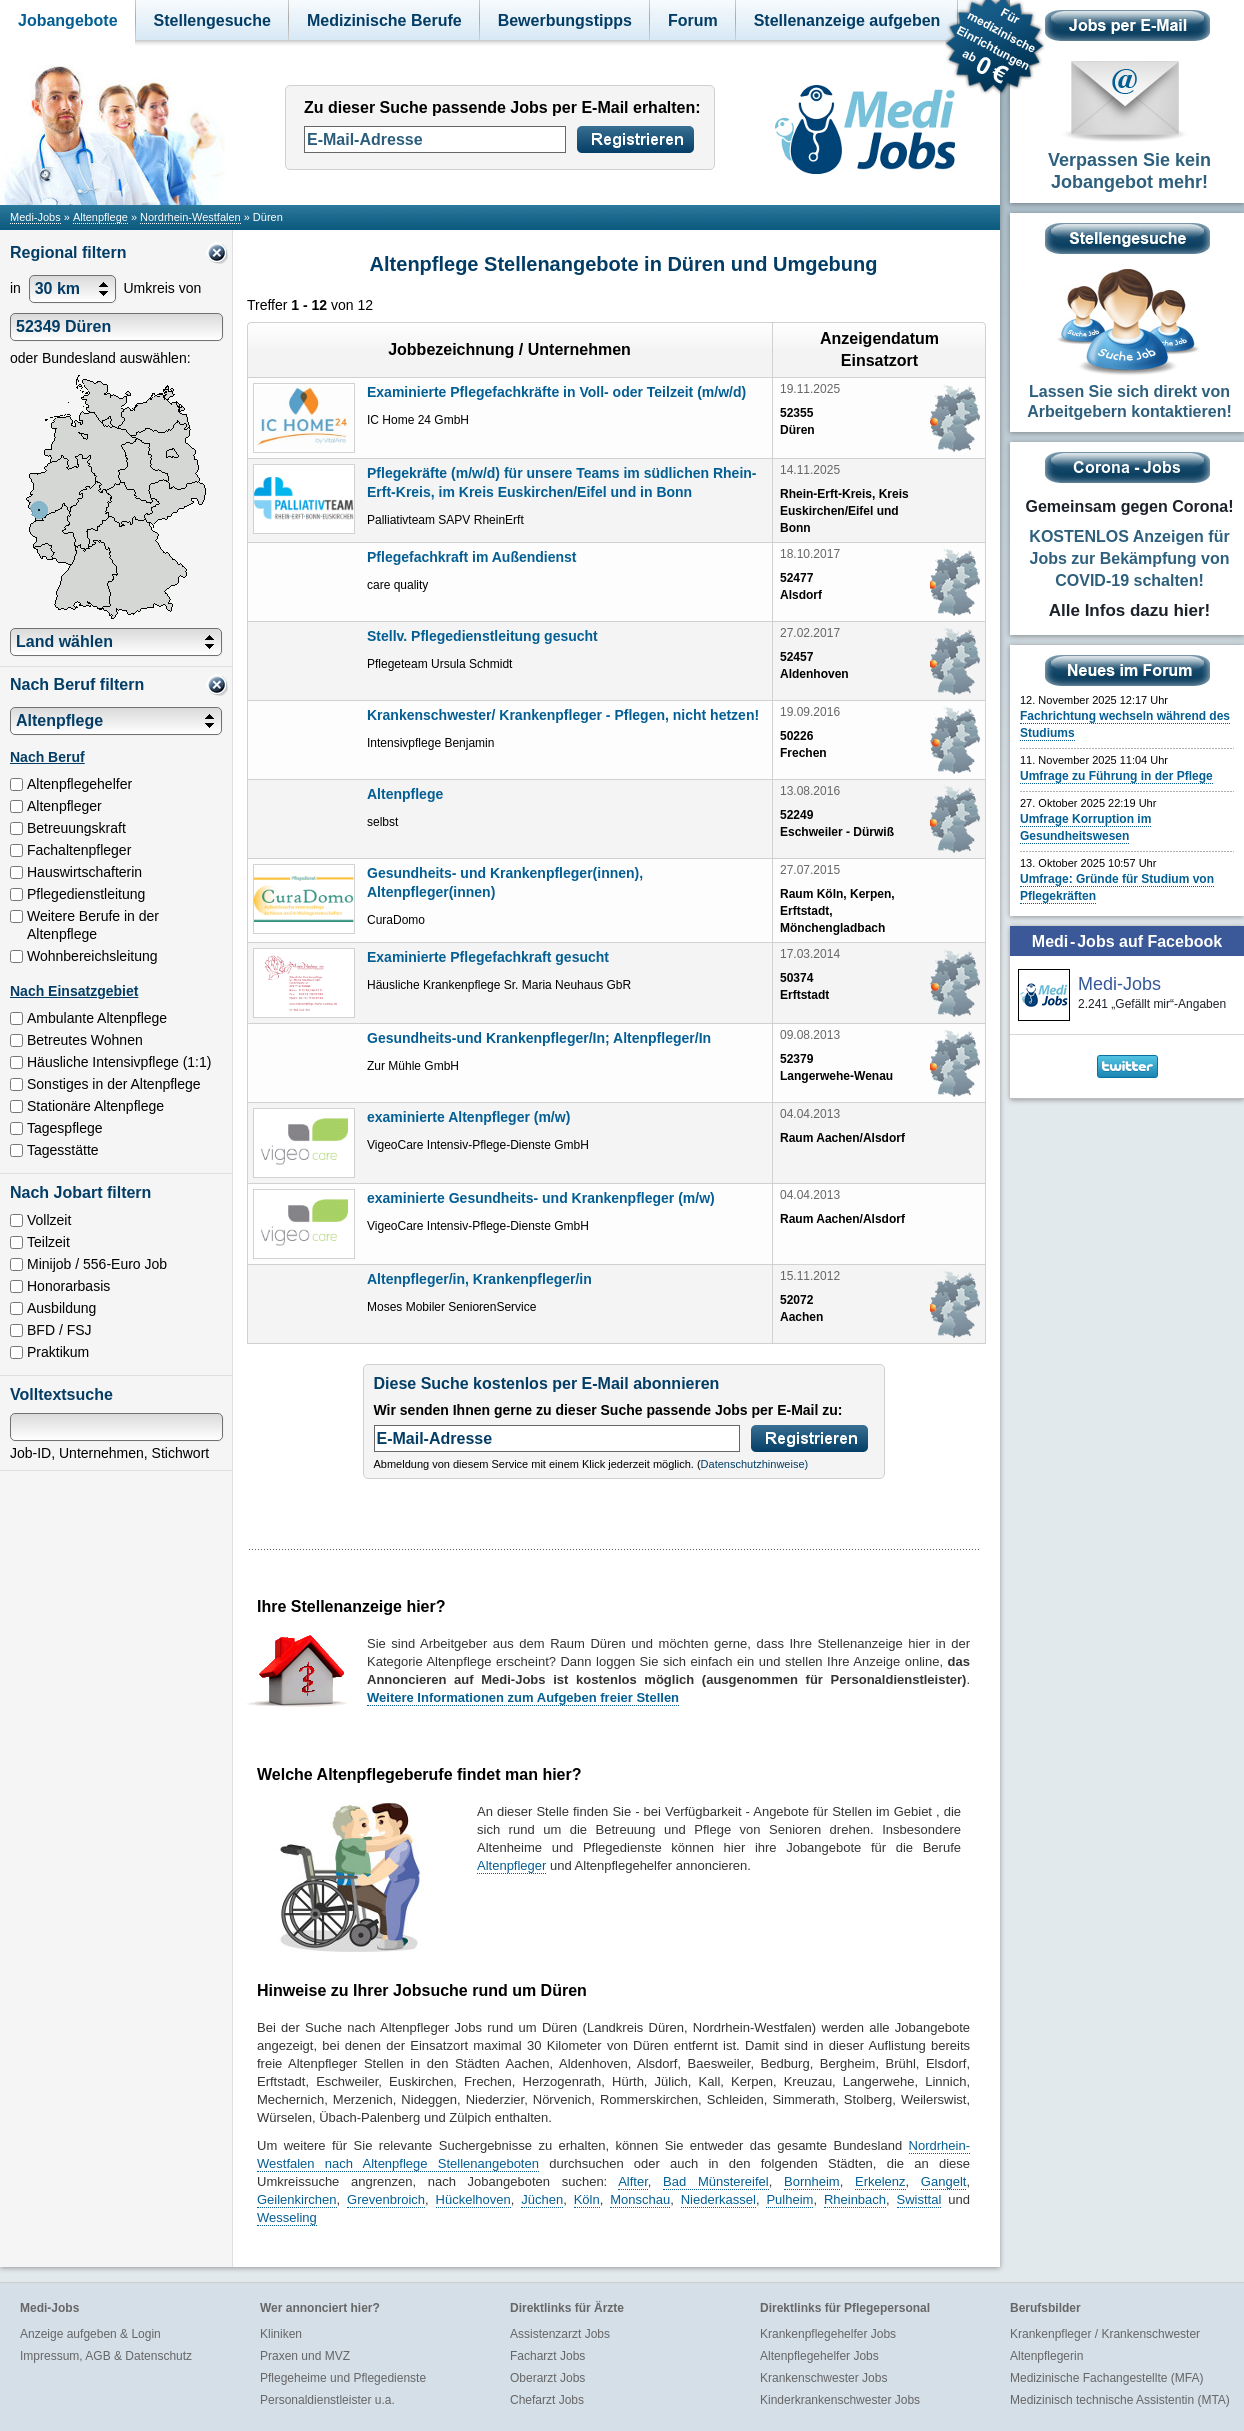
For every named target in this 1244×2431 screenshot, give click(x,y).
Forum (693, 20)
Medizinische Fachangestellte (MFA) (1106, 2378)
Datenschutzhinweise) (755, 1464)
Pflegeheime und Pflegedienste (343, 2378)
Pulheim (789, 2199)
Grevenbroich (386, 2199)
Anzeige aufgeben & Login (90, 2334)
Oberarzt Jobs (547, 2378)
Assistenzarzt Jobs (560, 2334)
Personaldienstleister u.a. (327, 2400)
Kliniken (281, 2334)
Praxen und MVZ (305, 2356)
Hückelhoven (473, 2199)
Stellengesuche (212, 20)
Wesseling (287, 2217)
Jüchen (542, 2199)
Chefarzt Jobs (547, 2400)
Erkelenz (880, 2181)
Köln (587, 2199)
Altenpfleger (511, 1865)
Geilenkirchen (297, 2199)
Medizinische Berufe (384, 20)
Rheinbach (855, 2199)
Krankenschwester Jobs (823, 2378)
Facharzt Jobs (547, 2356)
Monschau (640, 2199)
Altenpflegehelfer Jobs (819, 2356)
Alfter (633, 2181)
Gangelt (944, 2181)
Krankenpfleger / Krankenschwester (1105, 2334)
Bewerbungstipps (565, 20)
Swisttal (919, 2199)
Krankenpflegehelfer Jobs (828, 2334)
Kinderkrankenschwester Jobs (840, 2400)
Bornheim (812, 2181)
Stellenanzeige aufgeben (847, 20)
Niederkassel (718, 2199)
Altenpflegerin (1046, 2356)
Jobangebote (68, 20)
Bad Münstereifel (716, 2181)
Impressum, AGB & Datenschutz (106, 2356)
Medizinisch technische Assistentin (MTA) (1120, 2400)
